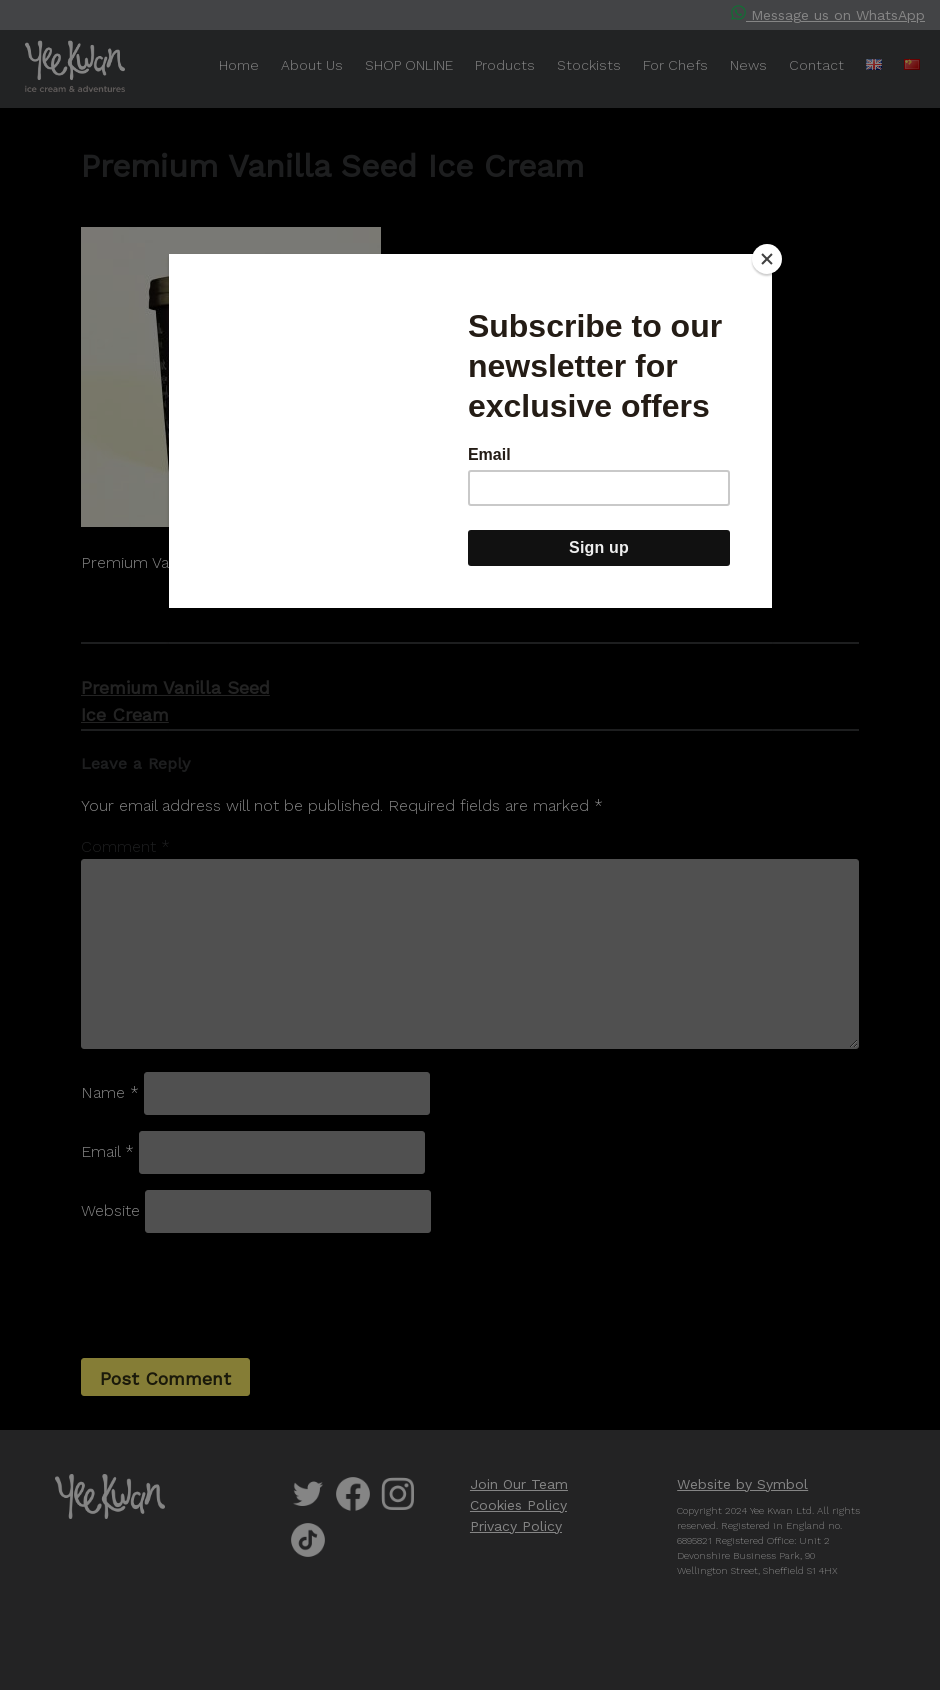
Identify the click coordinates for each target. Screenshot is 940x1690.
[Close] (767, 259)
